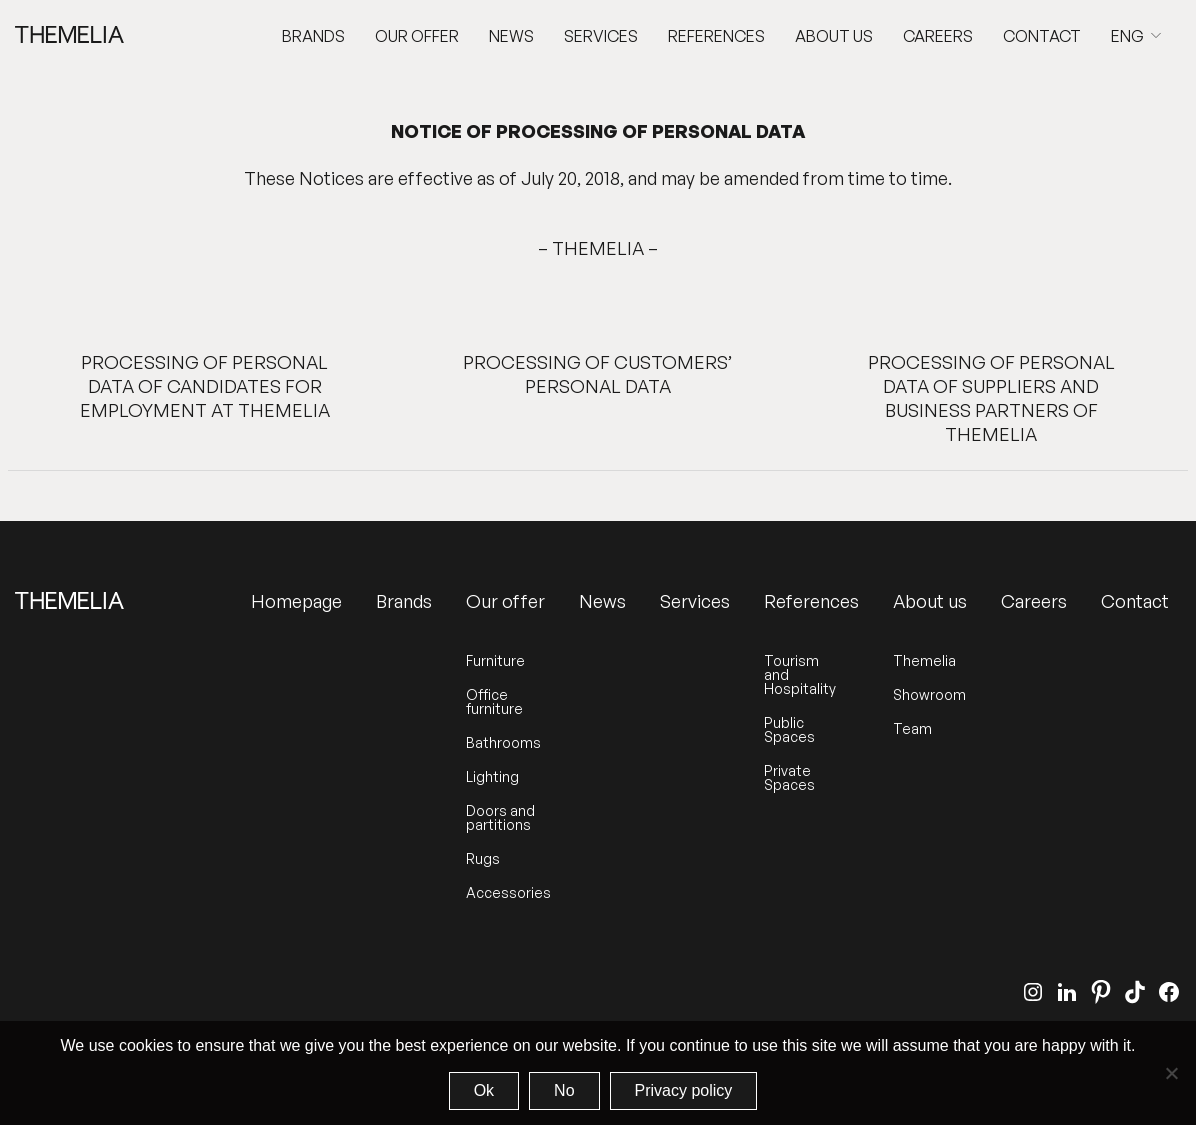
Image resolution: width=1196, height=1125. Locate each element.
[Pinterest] (1101, 992)
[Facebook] (1169, 992)
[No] (1171, 1073)
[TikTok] (1135, 992)
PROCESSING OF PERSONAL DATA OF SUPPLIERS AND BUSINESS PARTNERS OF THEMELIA (991, 398)
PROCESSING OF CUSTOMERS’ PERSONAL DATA (597, 374)
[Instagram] (1033, 992)
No (564, 1090)
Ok (484, 1090)
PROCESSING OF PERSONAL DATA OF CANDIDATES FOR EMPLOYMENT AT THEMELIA (205, 386)
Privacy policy (684, 1090)
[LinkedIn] (1067, 992)
